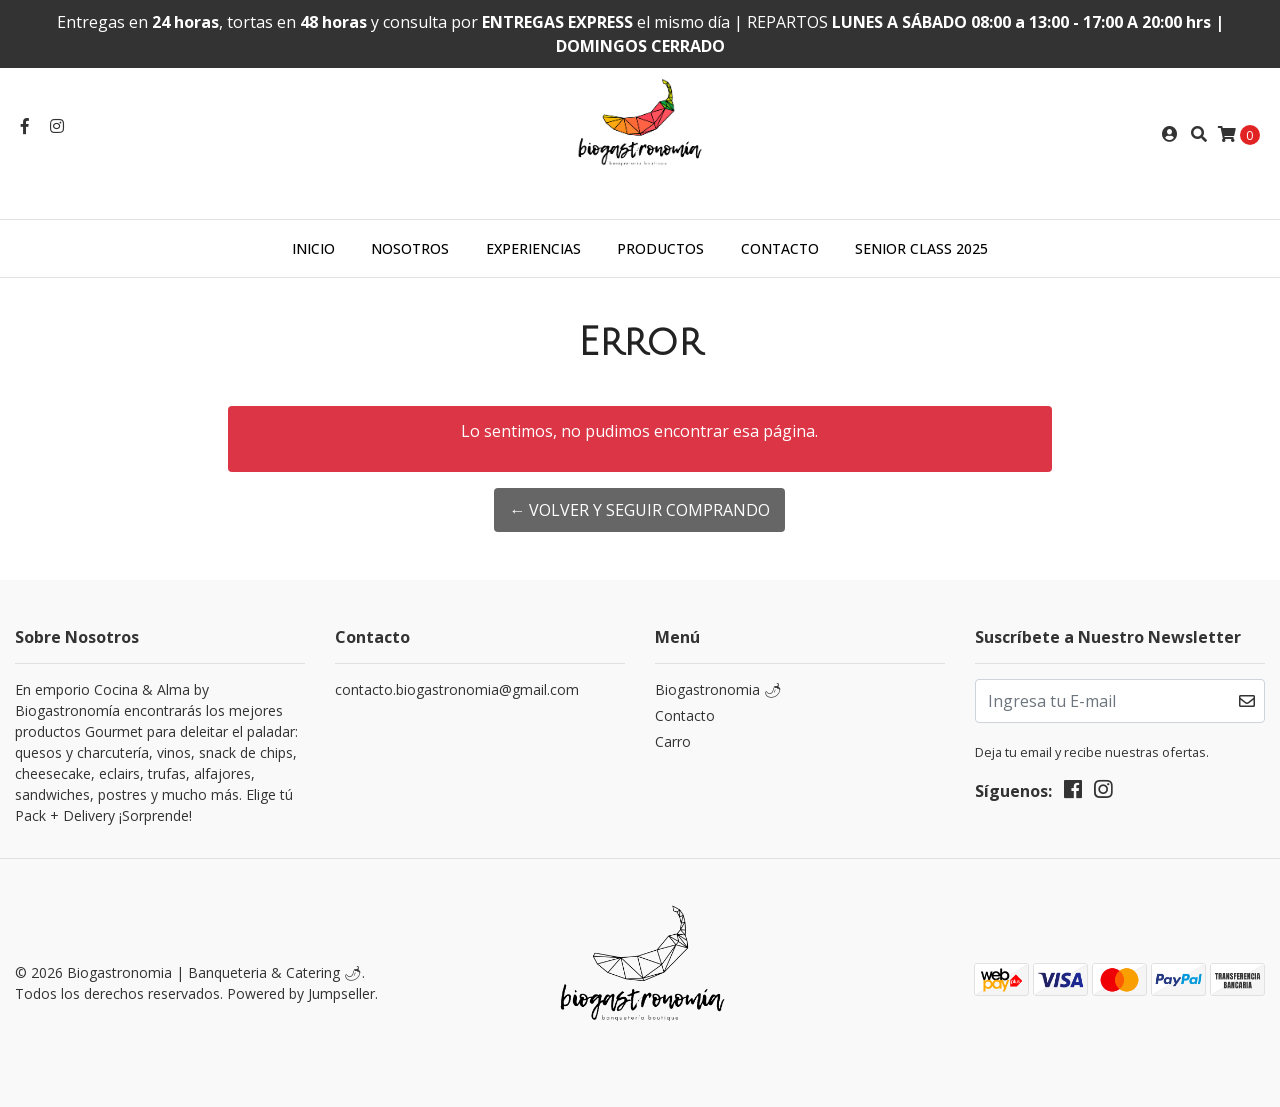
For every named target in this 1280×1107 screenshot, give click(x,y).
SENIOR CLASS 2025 (921, 248)
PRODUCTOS (660, 248)
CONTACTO (780, 248)
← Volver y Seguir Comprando (639, 510)
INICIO (313, 248)
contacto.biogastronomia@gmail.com (457, 689)
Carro (673, 741)
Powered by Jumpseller (301, 993)
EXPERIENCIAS (533, 248)
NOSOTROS (410, 248)
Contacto (685, 715)
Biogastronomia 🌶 (718, 689)
